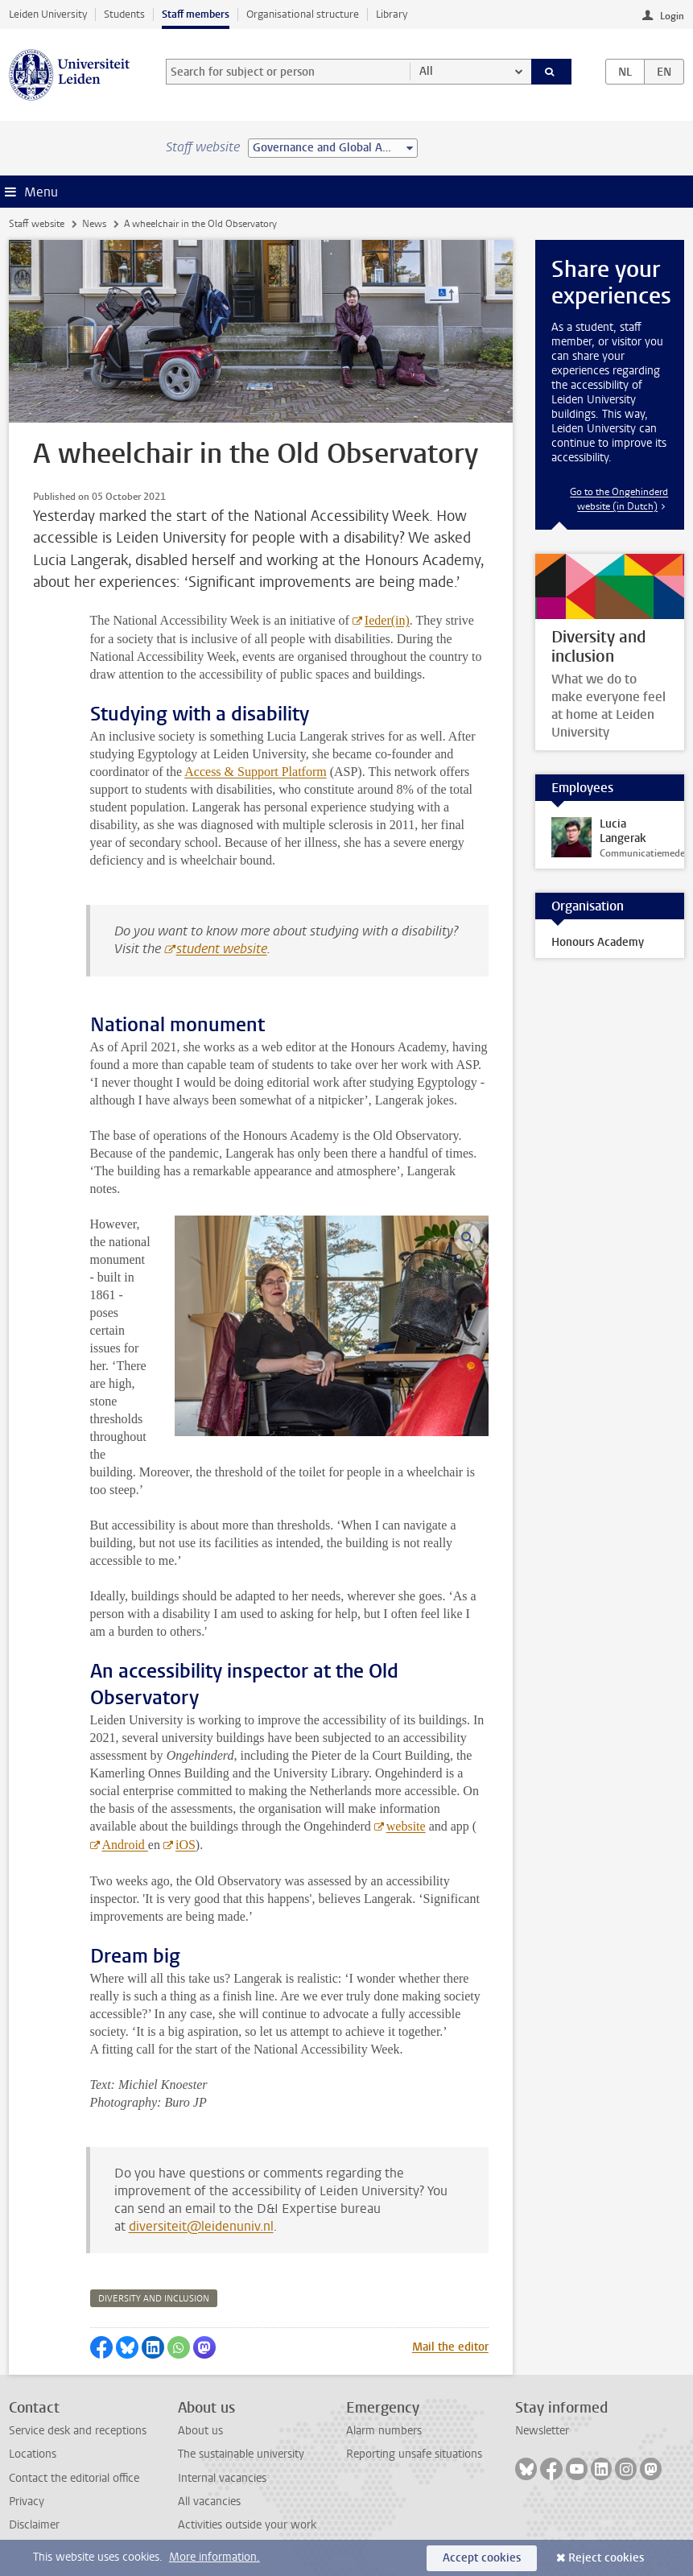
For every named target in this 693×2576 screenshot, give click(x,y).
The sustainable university (241, 2454)
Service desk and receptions (77, 2430)
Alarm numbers (384, 2430)
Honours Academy (597, 942)
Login (672, 16)
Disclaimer (34, 2525)
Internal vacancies (222, 2478)
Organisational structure (302, 14)
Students (124, 14)
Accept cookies (482, 2558)
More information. (214, 2557)
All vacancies (209, 2501)
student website (221, 948)
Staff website (36, 223)
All (426, 71)
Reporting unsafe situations (414, 2454)
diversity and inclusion (153, 2299)
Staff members (195, 14)
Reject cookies (606, 2558)
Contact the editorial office (74, 2478)
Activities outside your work (247, 2525)
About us (200, 2430)
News (94, 223)
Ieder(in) (387, 620)
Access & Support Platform (255, 771)
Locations (32, 2454)
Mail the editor (450, 2347)
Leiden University (48, 14)
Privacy (26, 2501)
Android (125, 1845)
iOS (185, 1845)
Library (391, 14)
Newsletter (542, 2430)
